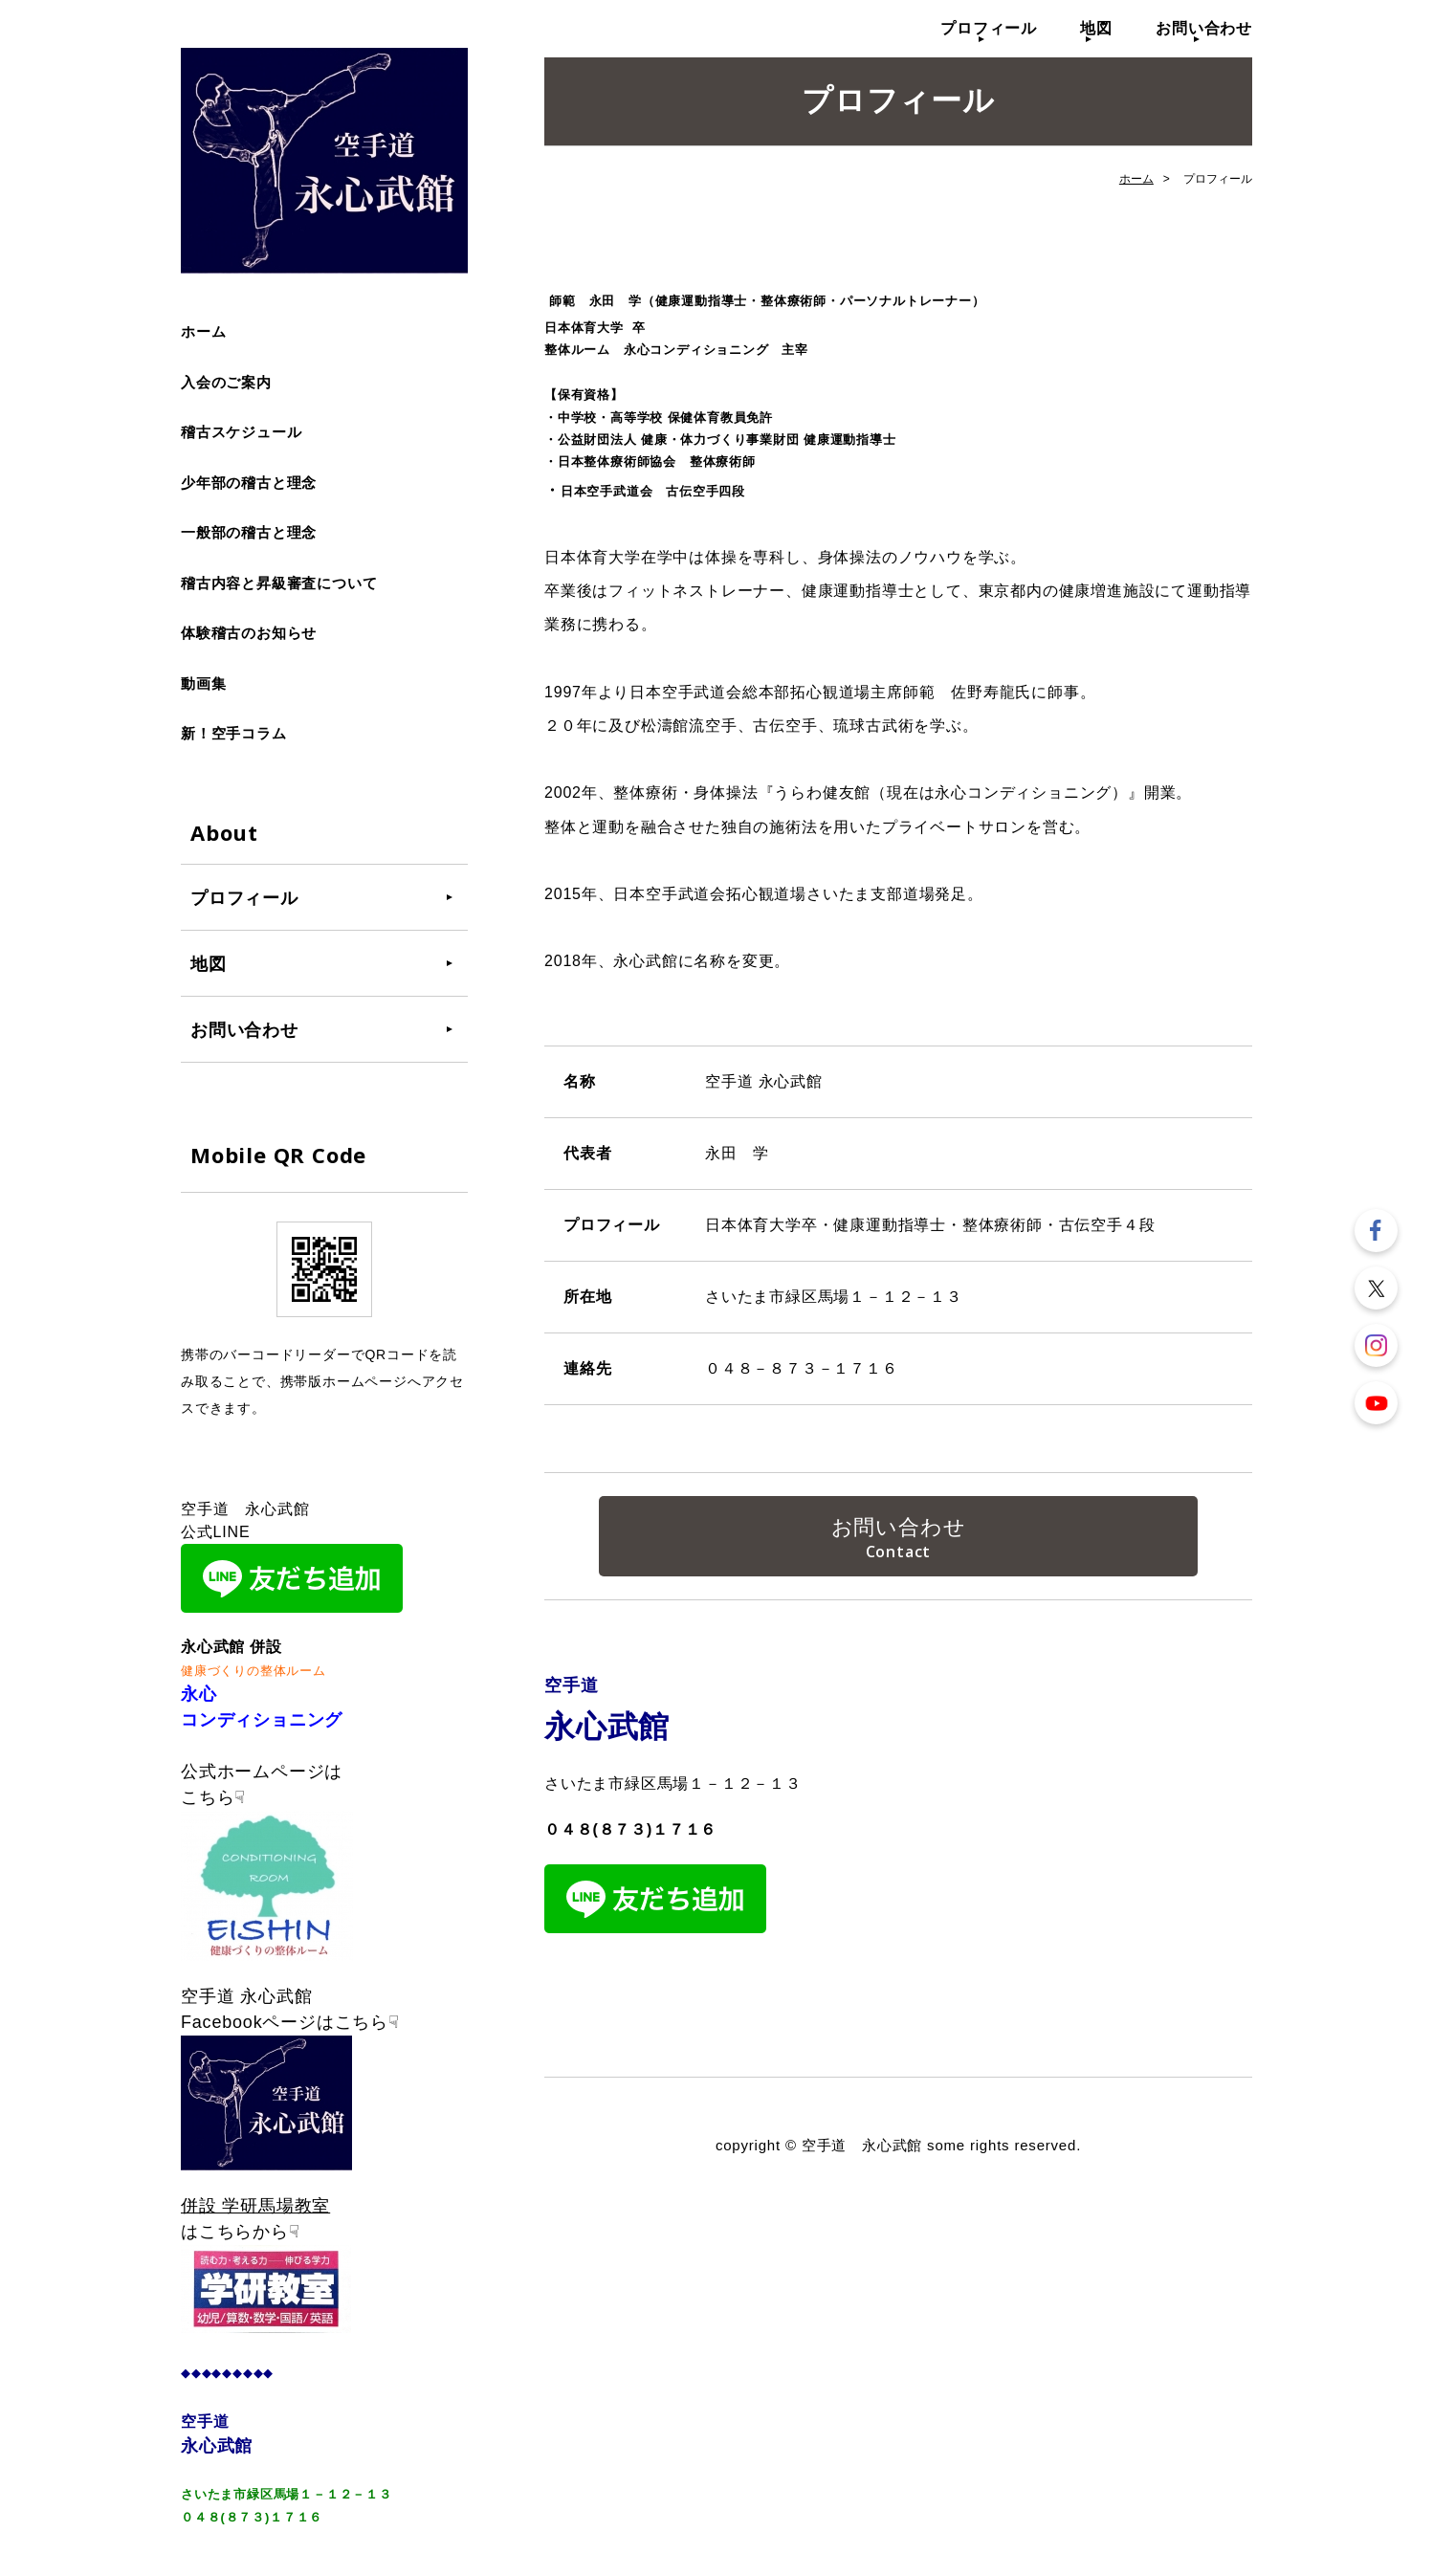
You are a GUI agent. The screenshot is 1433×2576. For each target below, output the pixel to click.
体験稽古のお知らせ (249, 633)
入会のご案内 (226, 382)
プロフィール (988, 27)
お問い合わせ (1204, 27)
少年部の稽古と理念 (249, 482)
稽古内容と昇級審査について (279, 583)
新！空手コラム (234, 733)
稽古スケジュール (241, 432)
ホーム (203, 331)
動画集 (203, 683)
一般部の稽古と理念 (249, 532)
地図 (1096, 27)
